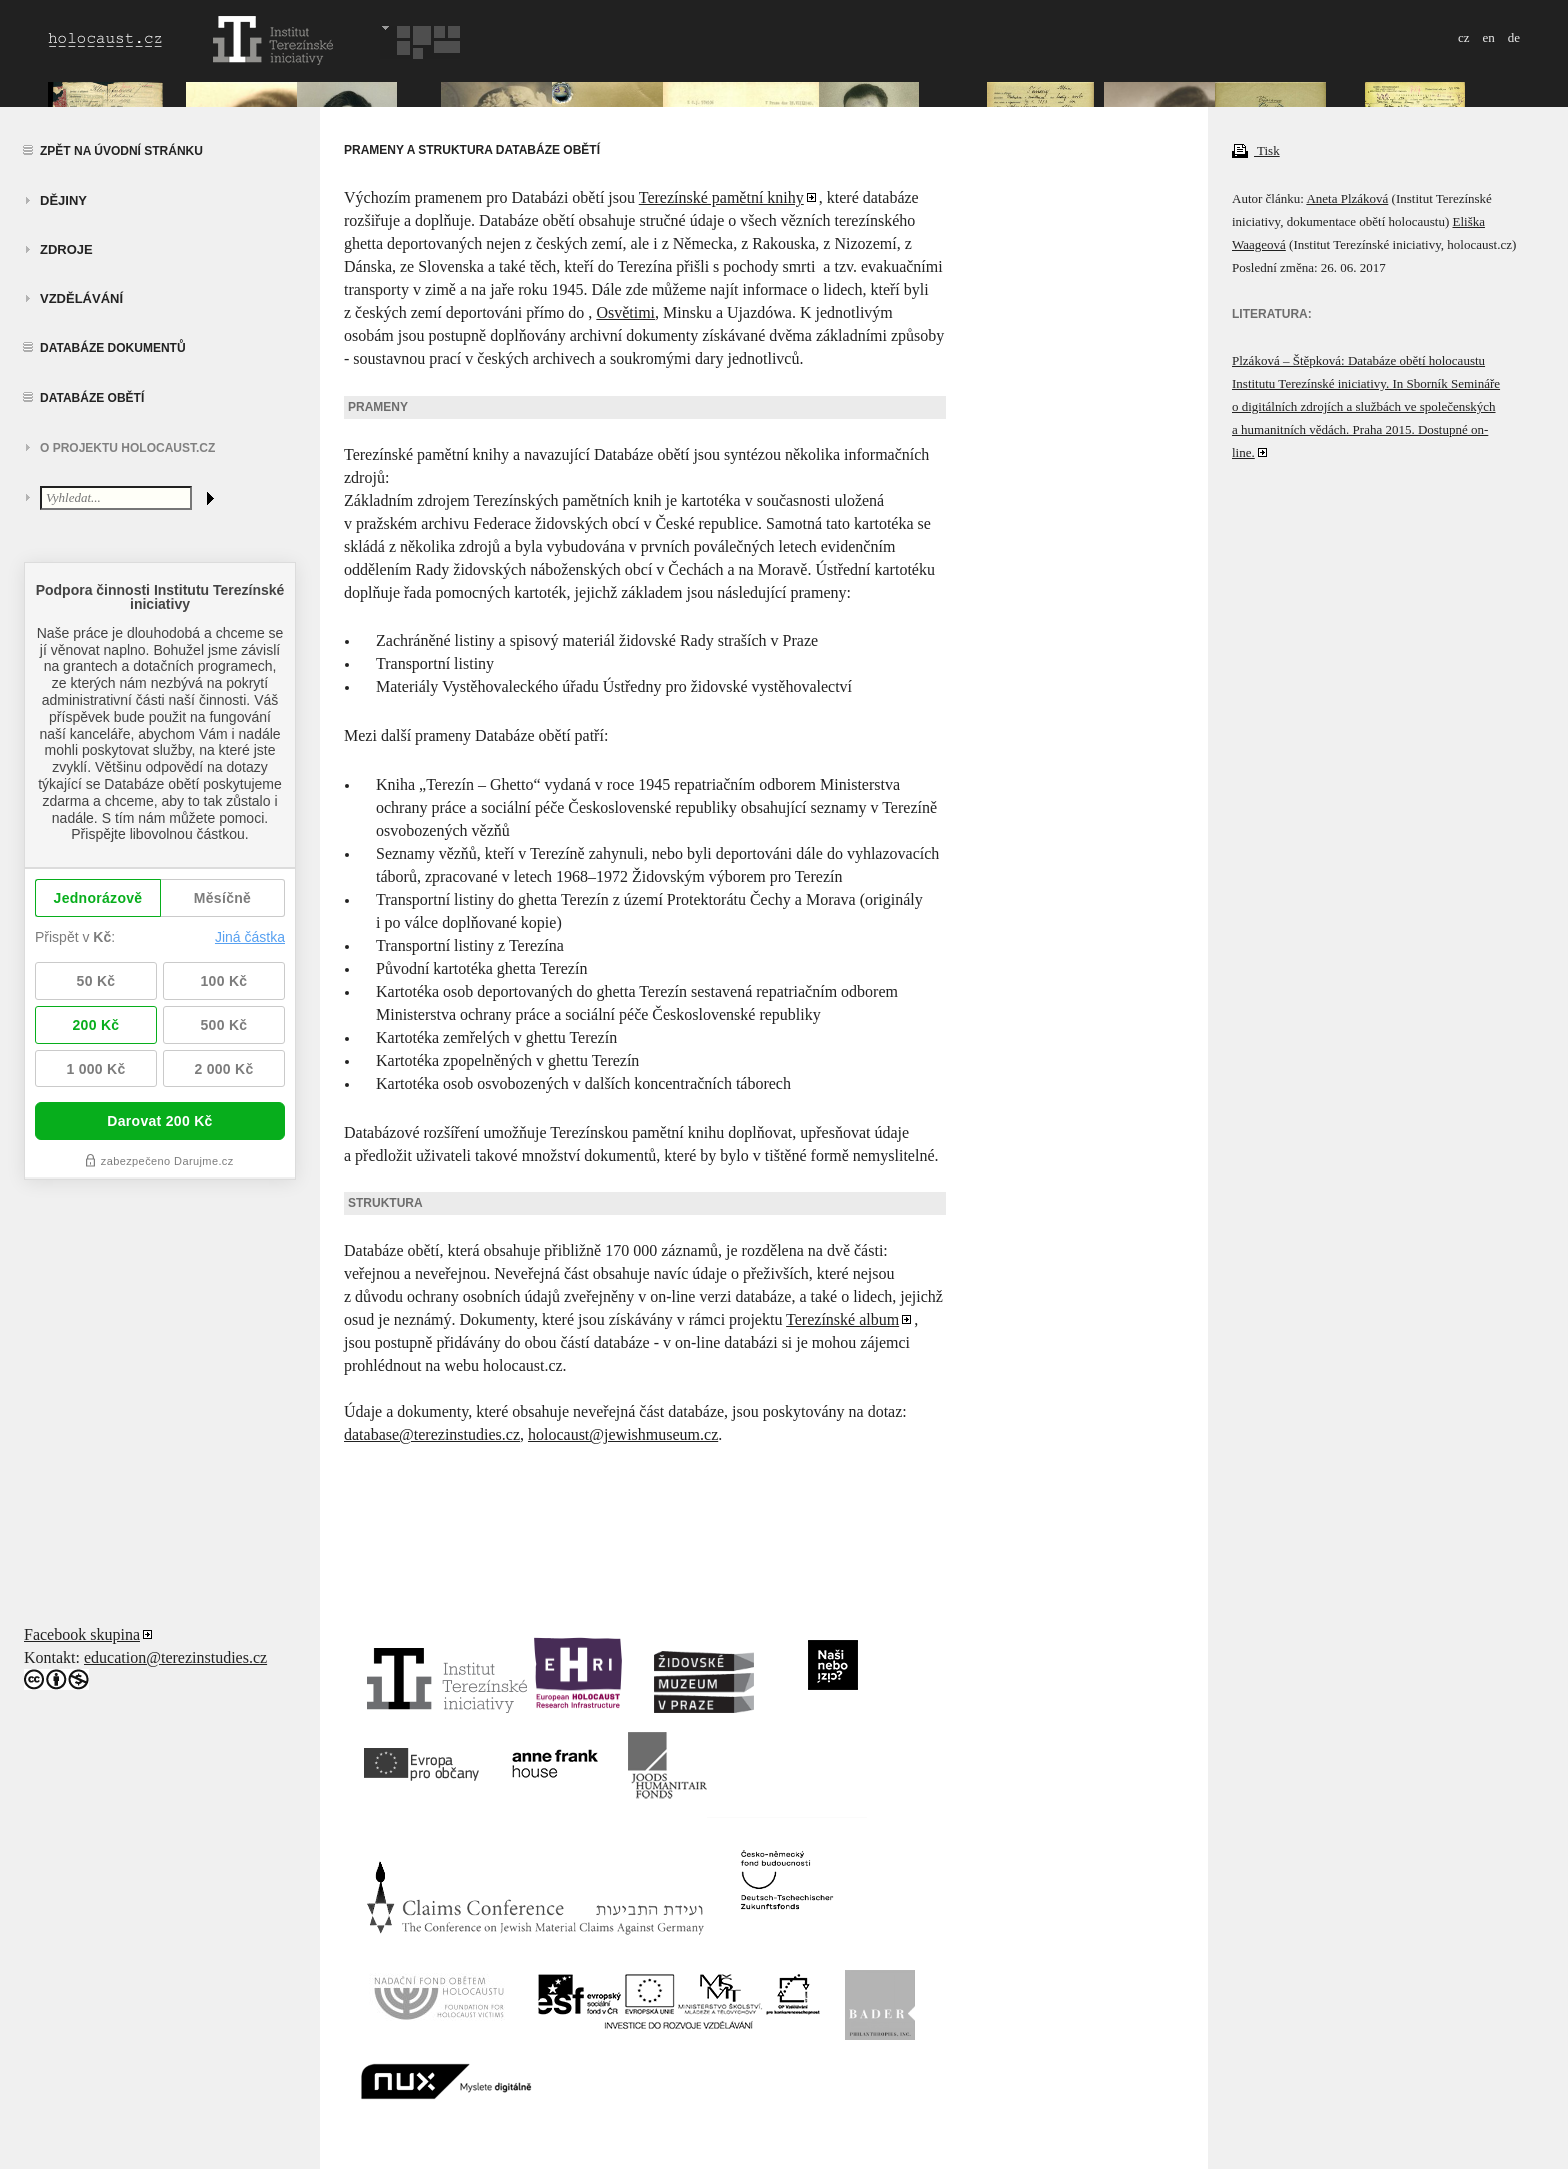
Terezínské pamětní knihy (721, 197)
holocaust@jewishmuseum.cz (623, 1434)
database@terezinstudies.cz (432, 1434)
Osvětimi (625, 312)
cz (1464, 37)
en (1488, 37)
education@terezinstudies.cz (175, 1657)
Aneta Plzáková (1347, 198)
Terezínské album (842, 1319)
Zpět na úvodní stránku (121, 151)
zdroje (66, 249)
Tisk (1256, 150)
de (1514, 37)
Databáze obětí (92, 398)
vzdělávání (81, 298)
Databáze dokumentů (113, 348)
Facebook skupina (82, 1634)
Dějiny (63, 200)
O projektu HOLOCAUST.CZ (127, 448)
